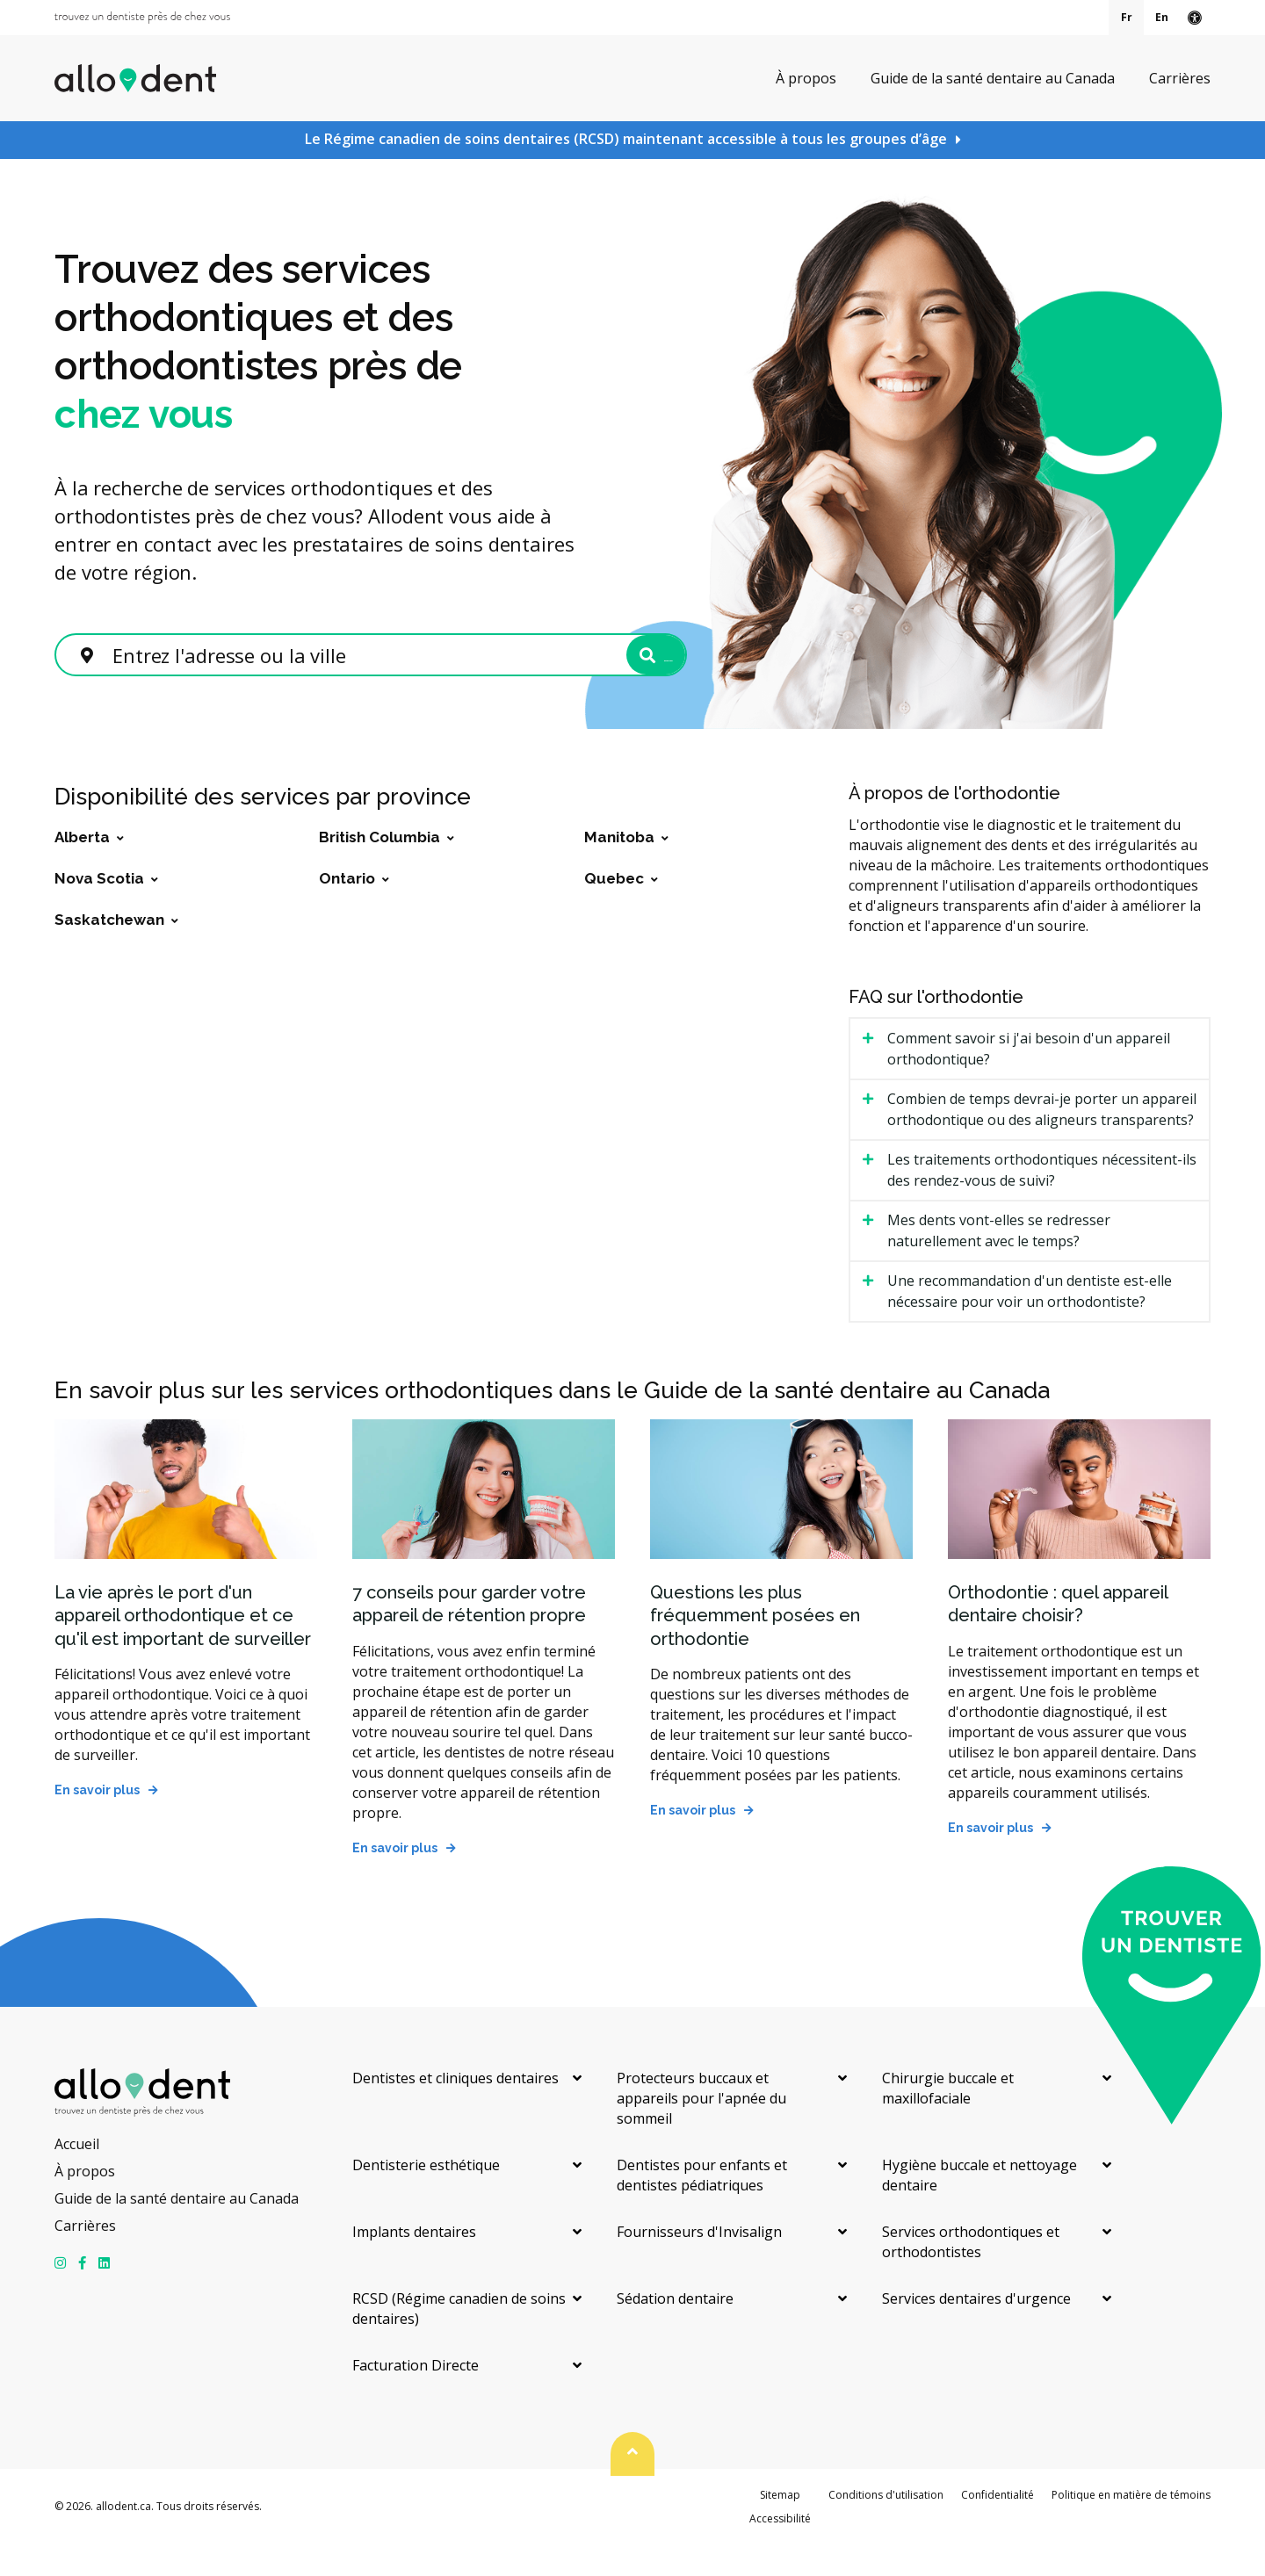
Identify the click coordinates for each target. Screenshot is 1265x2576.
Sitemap (780, 2526)
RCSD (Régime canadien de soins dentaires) (459, 2340)
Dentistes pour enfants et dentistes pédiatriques (702, 2206)
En (1161, 17)
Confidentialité (997, 2526)
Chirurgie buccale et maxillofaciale (948, 2119)
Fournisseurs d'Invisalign (699, 2263)
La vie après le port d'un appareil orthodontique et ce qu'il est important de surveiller (182, 1646)
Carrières (1180, 77)
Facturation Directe (415, 2396)
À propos (806, 77)
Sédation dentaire (675, 2330)
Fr (1126, 17)
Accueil (76, 2175)
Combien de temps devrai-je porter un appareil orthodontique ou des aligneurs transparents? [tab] (1041, 1141)
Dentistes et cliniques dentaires (455, 2109)
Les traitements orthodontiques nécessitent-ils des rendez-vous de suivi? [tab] (1041, 1201)
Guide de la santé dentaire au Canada (993, 77)
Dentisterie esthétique (426, 2196)
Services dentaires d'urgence (976, 2330)
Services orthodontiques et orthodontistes (970, 2273)
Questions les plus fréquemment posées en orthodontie (755, 1646)
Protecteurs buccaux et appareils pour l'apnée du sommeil (701, 2130)
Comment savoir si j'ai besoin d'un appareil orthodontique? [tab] (1028, 1080)
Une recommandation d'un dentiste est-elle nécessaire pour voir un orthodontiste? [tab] (1029, 1322)
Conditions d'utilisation (885, 2526)
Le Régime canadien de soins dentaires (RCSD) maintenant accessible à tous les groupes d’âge (626, 138)
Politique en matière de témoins (1131, 2526)
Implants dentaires (414, 2263)
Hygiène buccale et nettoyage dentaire (979, 2206)
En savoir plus (97, 1822)
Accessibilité (780, 2550)
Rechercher (598, 673)
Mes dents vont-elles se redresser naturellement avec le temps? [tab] (998, 1262)
